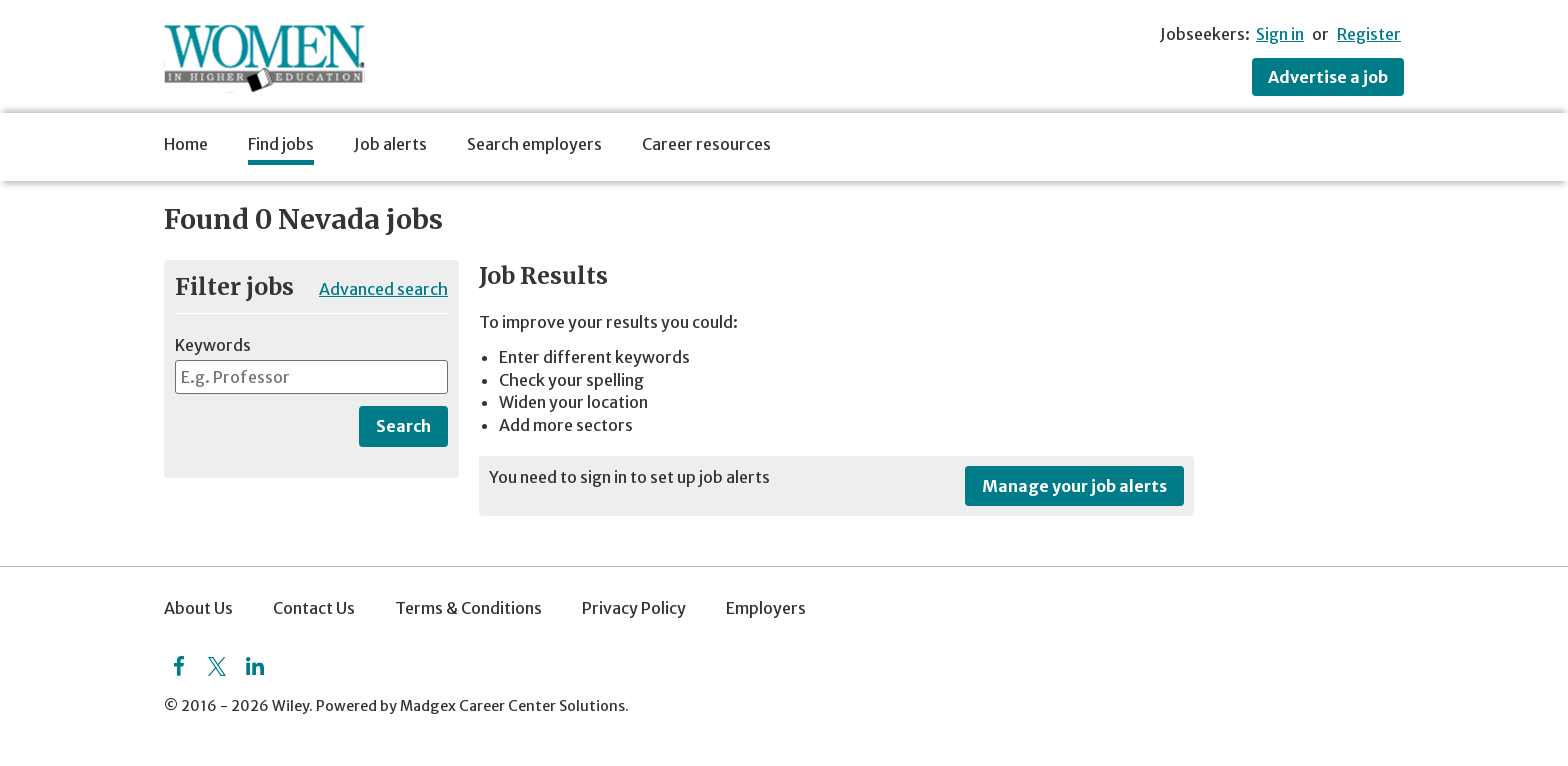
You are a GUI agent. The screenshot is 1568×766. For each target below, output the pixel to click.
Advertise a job (1328, 77)
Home (186, 144)
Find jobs (281, 144)
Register (1369, 34)
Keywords (213, 345)
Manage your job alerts (1074, 486)
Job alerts (390, 144)
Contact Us (314, 608)
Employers (766, 608)
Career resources (706, 144)
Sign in (1280, 34)
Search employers (534, 144)
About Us (198, 608)
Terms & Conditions (468, 608)
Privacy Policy (634, 608)
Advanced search (383, 289)
